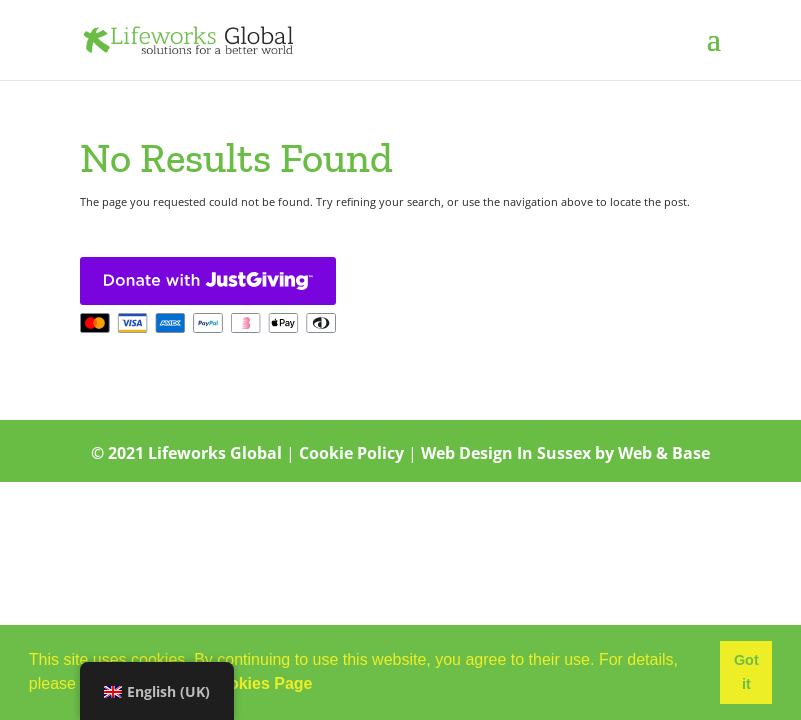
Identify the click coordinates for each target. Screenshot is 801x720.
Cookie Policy (351, 453)
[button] (320, 686)
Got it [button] (746, 672)
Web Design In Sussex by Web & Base (565, 453)
